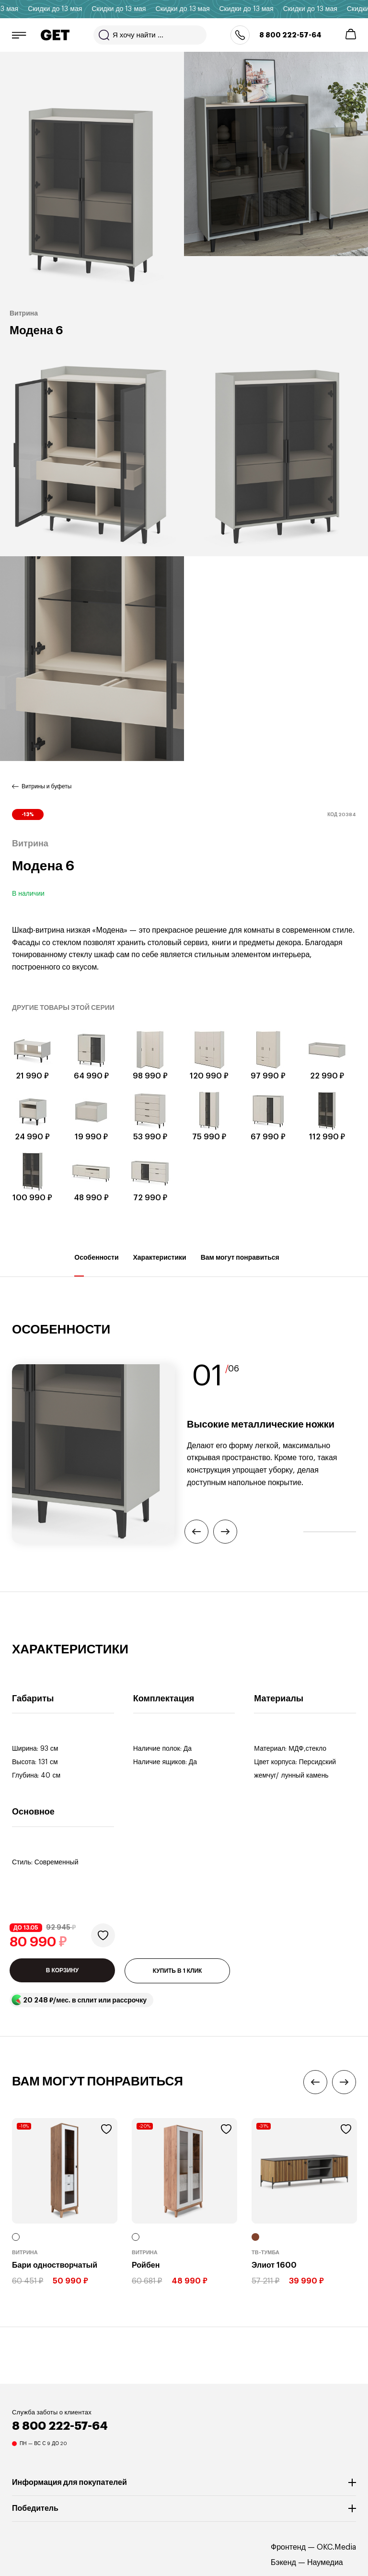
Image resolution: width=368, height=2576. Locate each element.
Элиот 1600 (274, 2265)
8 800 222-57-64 (290, 35)
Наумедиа (325, 2562)
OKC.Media (336, 2547)
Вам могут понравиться (240, 1265)
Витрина (25, 2252)
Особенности (96, 1265)
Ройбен (146, 2265)
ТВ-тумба (265, 2252)
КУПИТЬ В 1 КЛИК (177, 1971)
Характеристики (159, 1265)
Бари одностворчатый (54, 2265)
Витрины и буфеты (46, 786)
